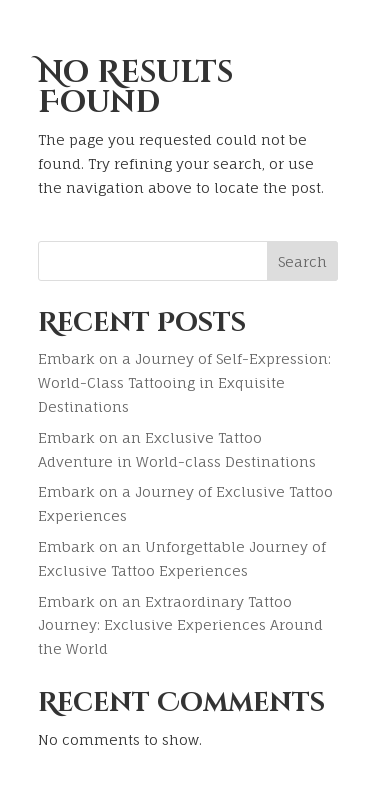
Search (302, 261)
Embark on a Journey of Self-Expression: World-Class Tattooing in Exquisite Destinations (184, 382)
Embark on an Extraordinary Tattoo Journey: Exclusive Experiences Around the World (180, 625)
